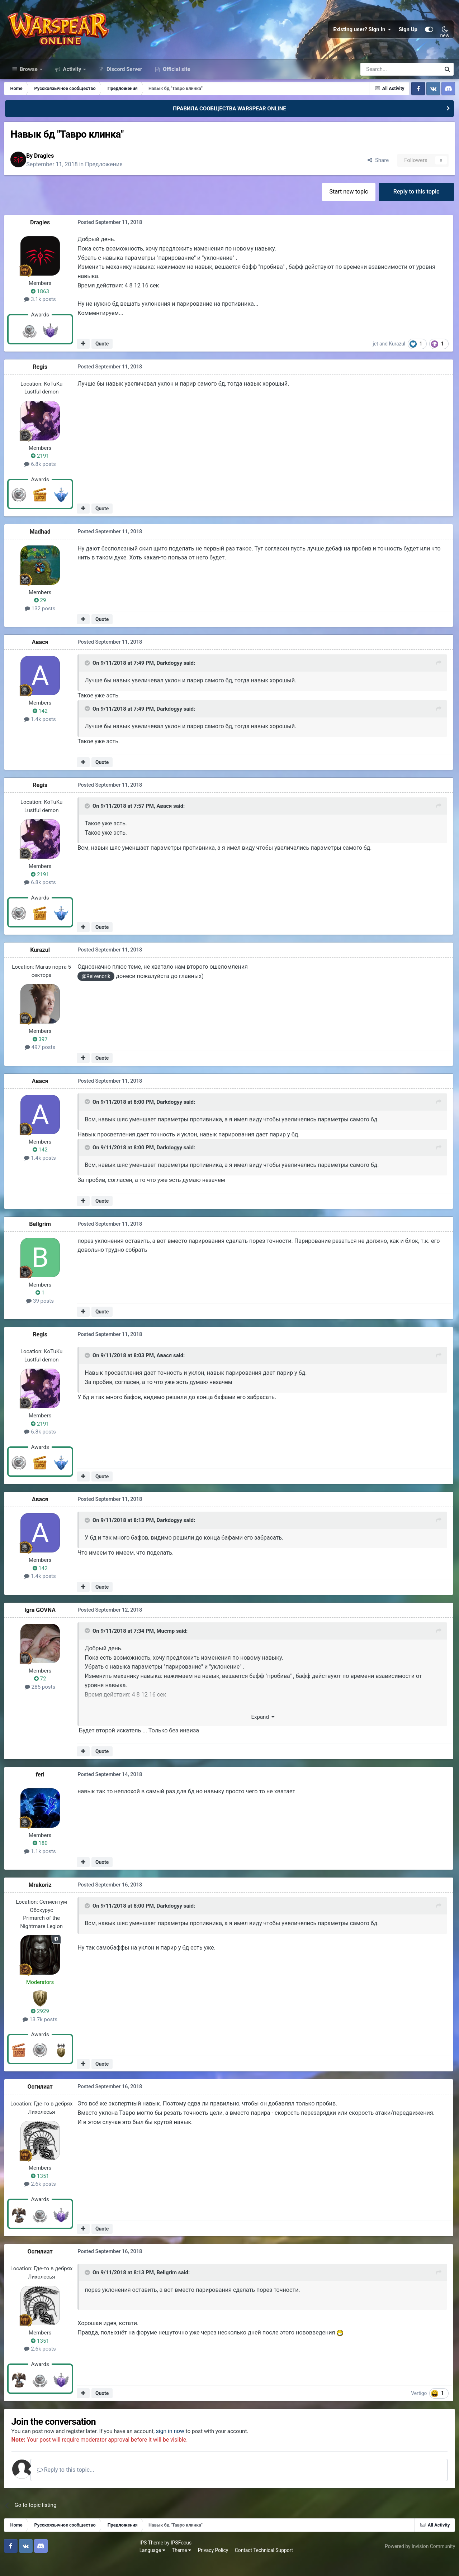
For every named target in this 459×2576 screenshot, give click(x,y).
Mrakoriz (41, 1898)
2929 (42, 2025)
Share (376, 173)
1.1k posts (41, 1865)
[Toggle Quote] (88, 678)
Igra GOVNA (41, 1624)
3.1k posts (41, 314)
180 (41, 1857)
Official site (175, 81)
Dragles (50, 169)
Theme (47, 2565)
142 (41, 725)
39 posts (42, 1314)
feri (41, 1788)
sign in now (180, 2445)
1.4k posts (41, 733)
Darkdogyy (169, 678)
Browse (28, 81)
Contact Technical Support (130, 2565)
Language (18, 2565)
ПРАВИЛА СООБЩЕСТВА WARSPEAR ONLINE (229, 121)
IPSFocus (47, 2557)
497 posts (41, 1061)
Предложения (110, 177)
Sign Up (408, 36)
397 (41, 1053)
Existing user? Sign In (362, 35)
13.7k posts (41, 2032)
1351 (42, 2189)
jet (377, 358)
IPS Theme (17, 2557)
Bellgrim (42, 1237)
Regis (41, 381)
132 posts (41, 623)
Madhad (41, 546)
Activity (72, 81)
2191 (42, 470)
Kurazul (399, 358)
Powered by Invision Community (418, 2561)
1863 (42, 305)
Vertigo (421, 2407)
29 (42, 615)
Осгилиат (41, 2100)
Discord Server (123, 81)
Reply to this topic (416, 205)
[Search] (381, 81)
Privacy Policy (79, 2565)
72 (42, 1692)
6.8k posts (41, 478)
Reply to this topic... (75, 2484)
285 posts (41, 1701)
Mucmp (165, 1645)
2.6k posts (41, 2197)
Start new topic (347, 205)
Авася (41, 656)
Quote (102, 358)
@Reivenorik (96, 991)
